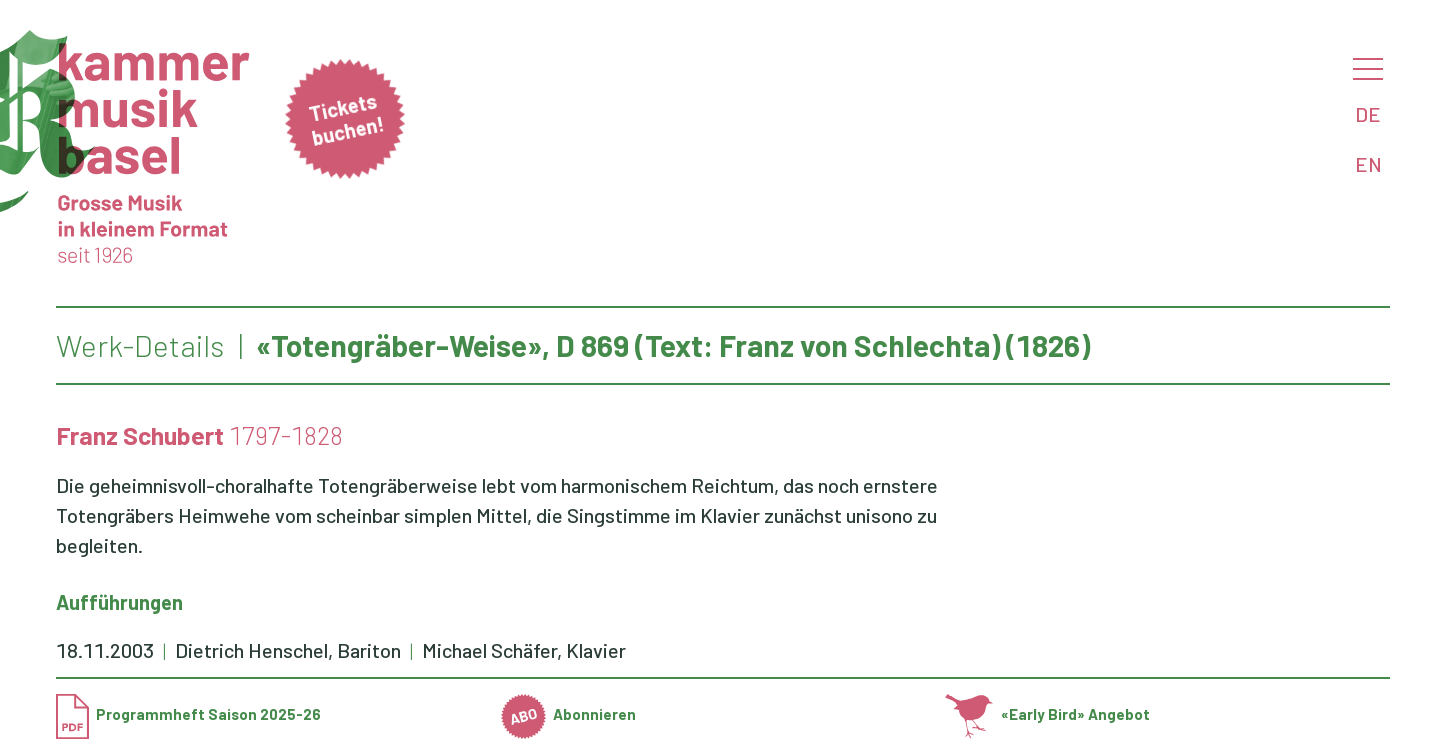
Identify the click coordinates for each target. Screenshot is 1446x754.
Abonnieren (569, 714)
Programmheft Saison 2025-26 (188, 714)
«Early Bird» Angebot (1047, 714)
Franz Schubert (140, 435)
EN (1368, 164)
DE (1368, 114)
